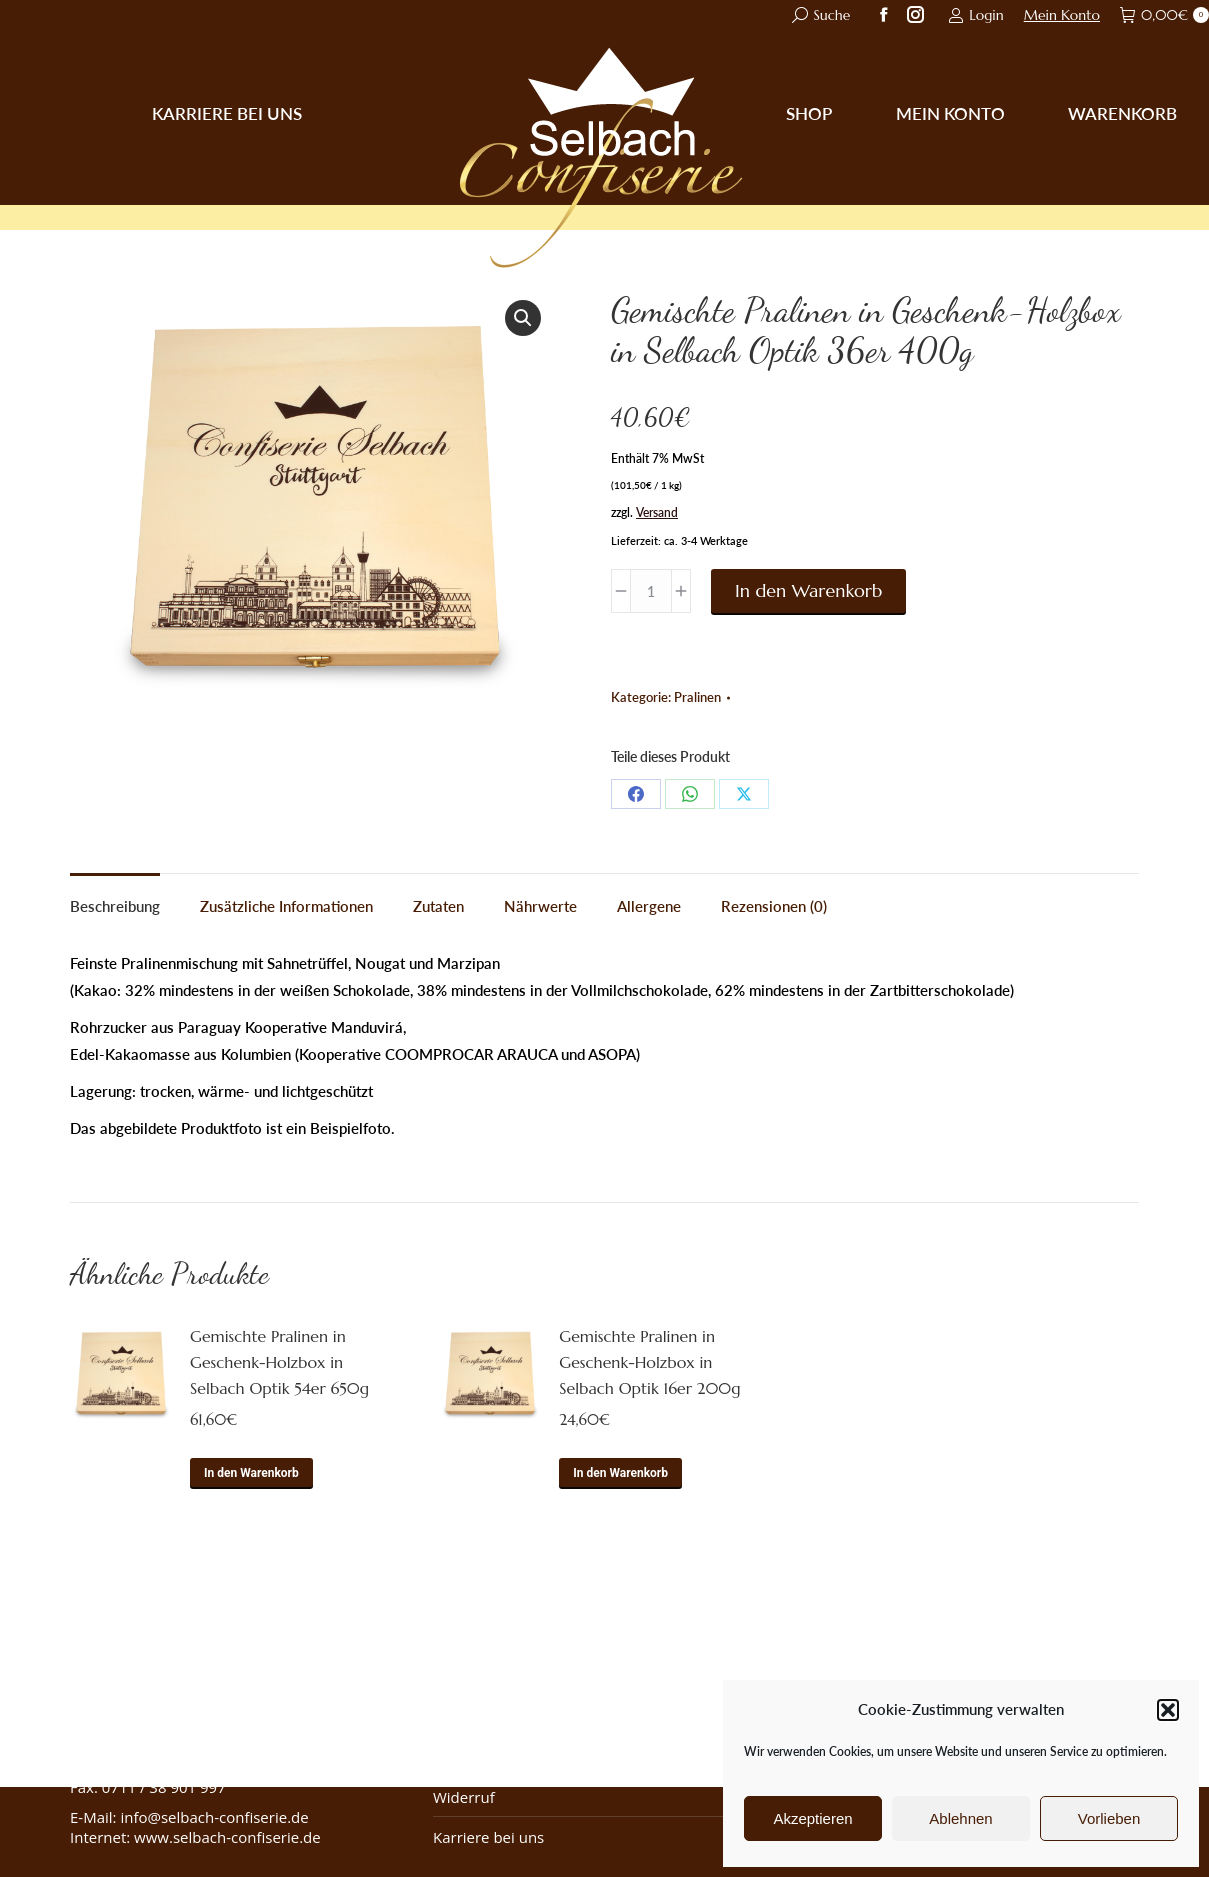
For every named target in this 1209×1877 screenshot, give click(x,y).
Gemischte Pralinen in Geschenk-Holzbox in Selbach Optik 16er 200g (649, 1362)
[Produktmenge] (651, 591)
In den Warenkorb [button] (251, 1473)
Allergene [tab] (649, 906)
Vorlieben (1109, 1818)
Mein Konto (1062, 15)
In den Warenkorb (808, 590)
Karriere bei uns (488, 1837)
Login (975, 15)
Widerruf (464, 1797)
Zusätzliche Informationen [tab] (286, 906)
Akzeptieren (812, 1818)
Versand (657, 512)
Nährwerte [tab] (540, 906)
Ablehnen (960, 1818)
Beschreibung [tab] (115, 906)
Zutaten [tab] (438, 906)
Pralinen (697, 697)
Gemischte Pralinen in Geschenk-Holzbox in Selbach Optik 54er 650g (279, 1362)
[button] (1168, 1710)
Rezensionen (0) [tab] (774, 906)
